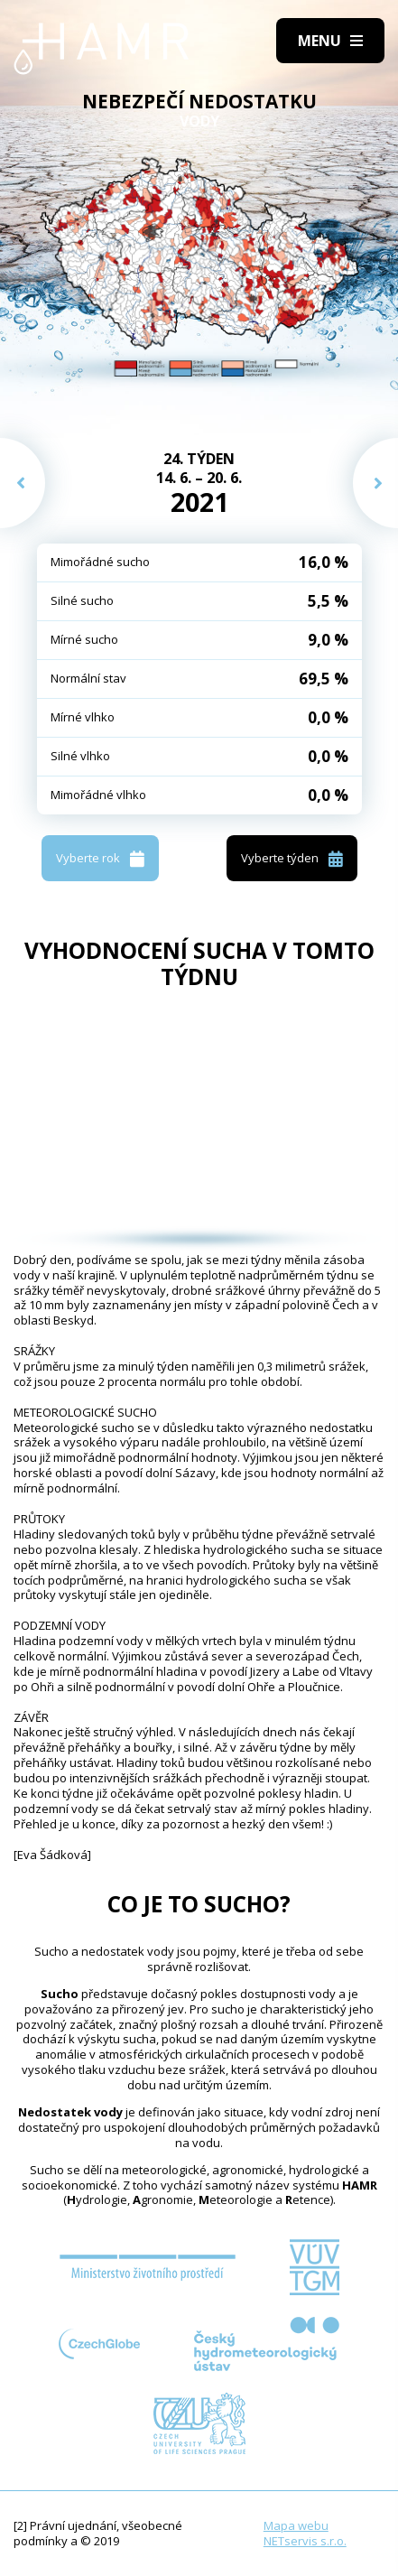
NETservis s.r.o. (305, 2541)
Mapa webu (296, 2525)
